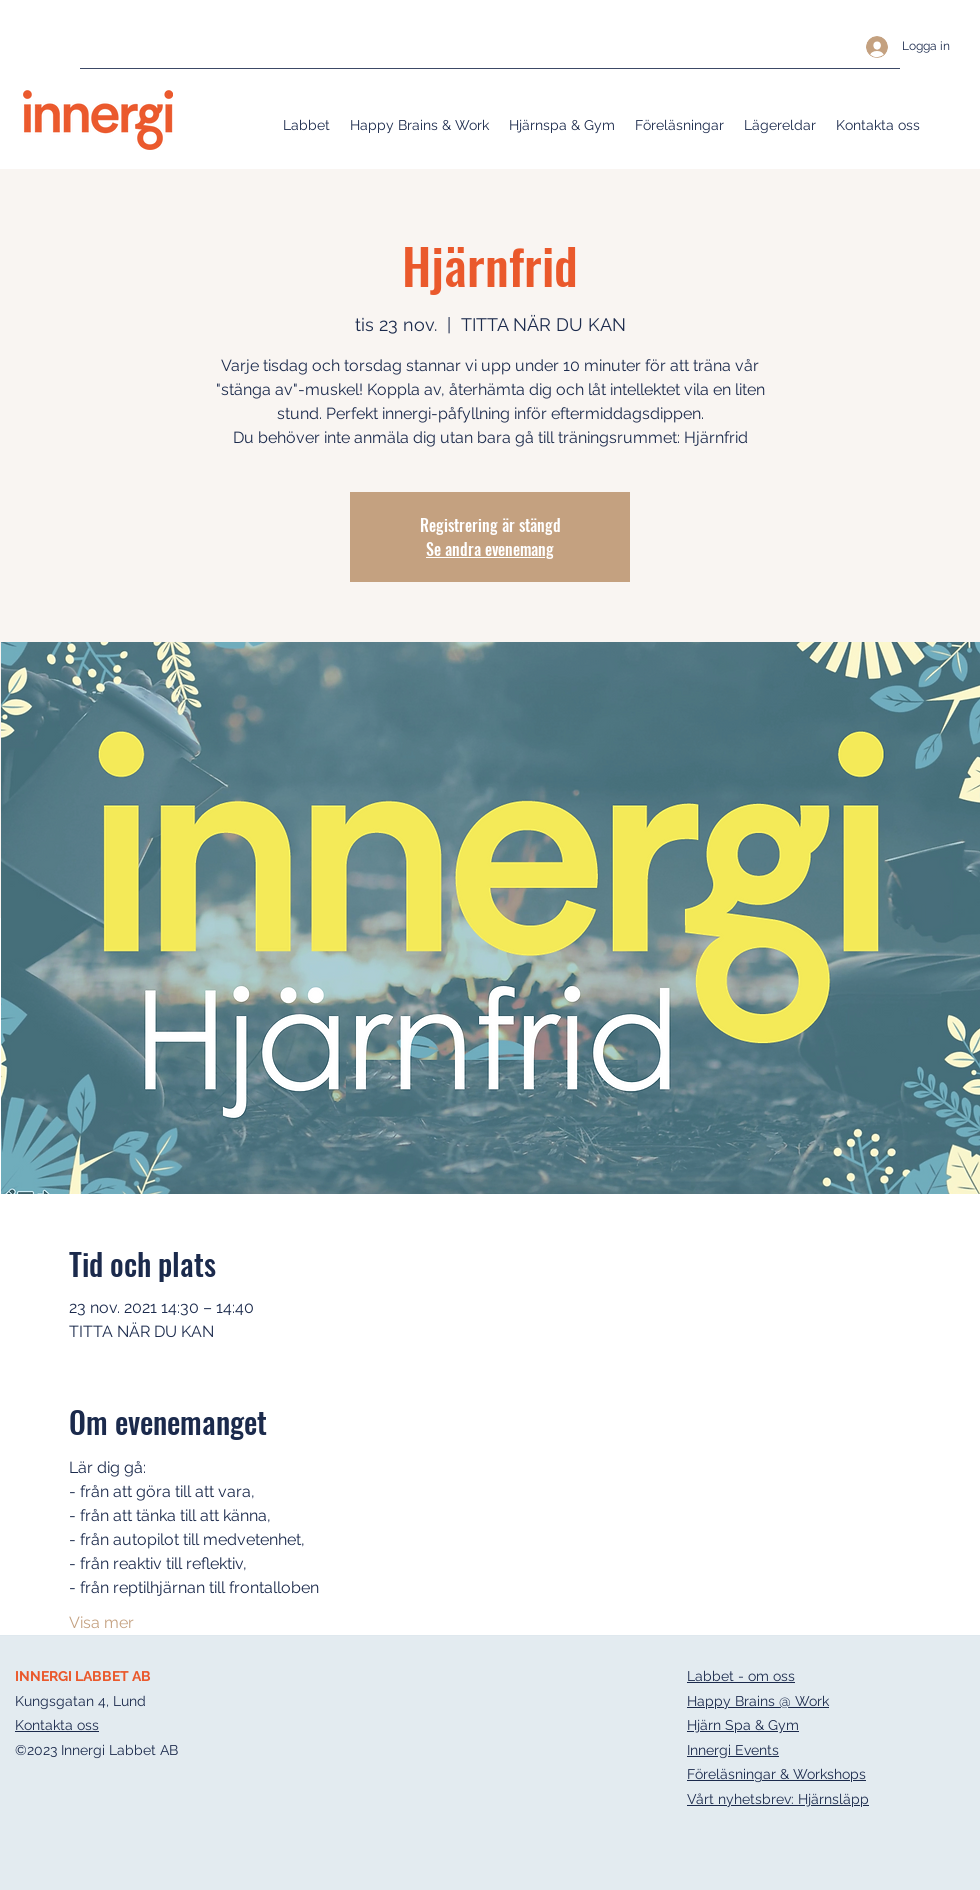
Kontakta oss (57, 1725)
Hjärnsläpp (833, 1799)
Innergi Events (733, 1750)
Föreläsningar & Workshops (776, 1774)
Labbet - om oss (741, 1676)
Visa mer (101, 1622)
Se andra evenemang (490, 549)
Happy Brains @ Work (758, 1701)
